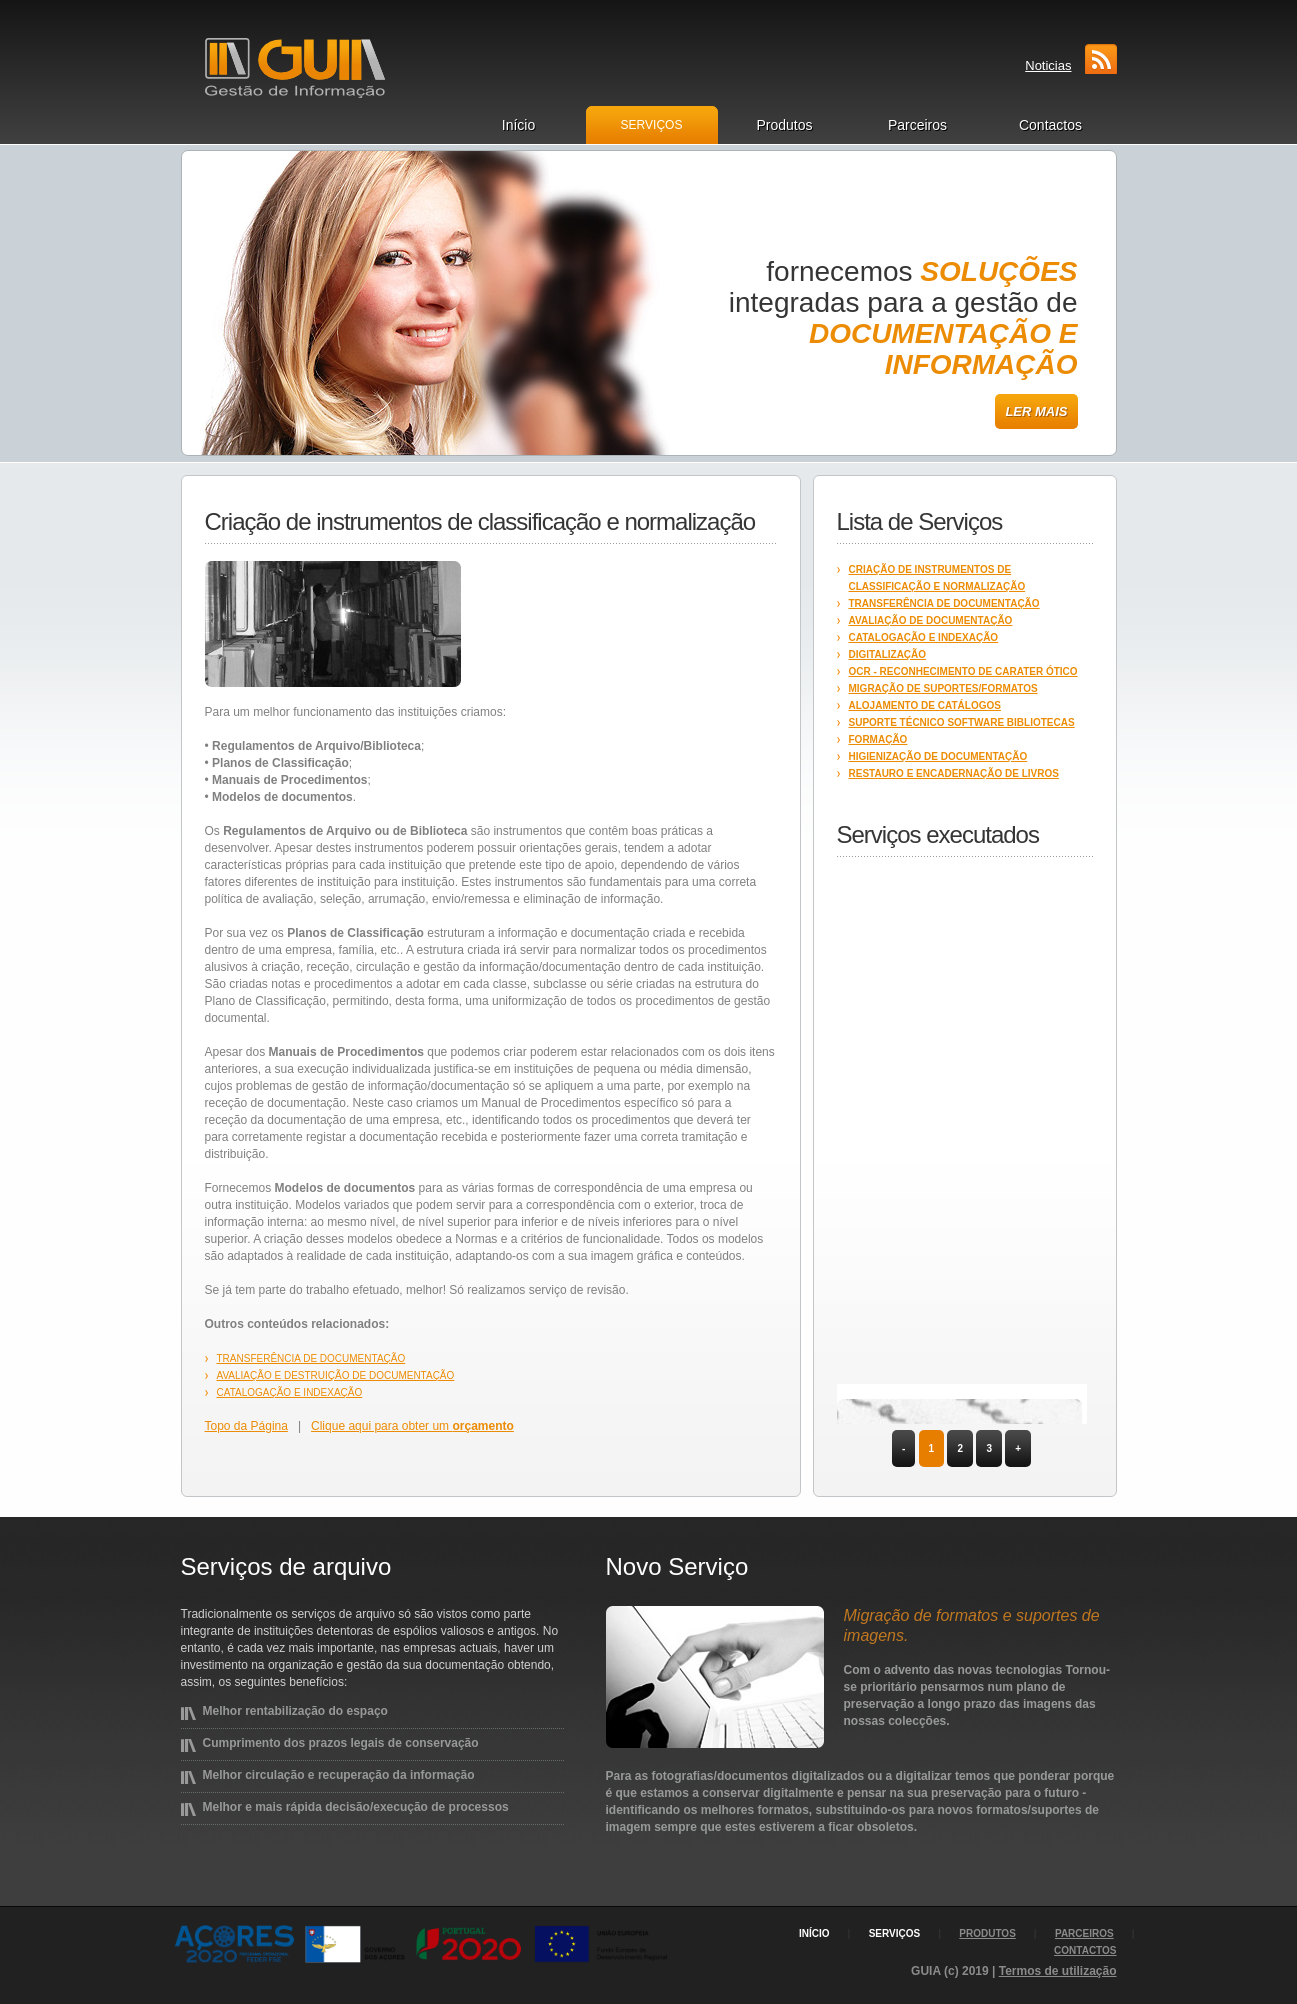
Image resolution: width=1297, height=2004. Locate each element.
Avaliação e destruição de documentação (336, 1375)
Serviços (652, 125)
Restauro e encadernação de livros (954, 773)
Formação (878, 739)
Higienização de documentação (938, 756)
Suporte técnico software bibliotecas (962, 722)
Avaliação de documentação (931, 620)
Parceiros (917, 125)
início (814, 1933)
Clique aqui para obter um (412, 1426)
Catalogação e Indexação (290, 1392)
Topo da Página (246, 1426)
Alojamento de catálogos (925, 705)
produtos (987, 1933)
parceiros (1084, 1933)
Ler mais (1036, 411)
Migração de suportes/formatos (943, 688)
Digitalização (888, 654)
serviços (895, 1933)
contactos (1085, 1950)
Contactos (1050, 125)
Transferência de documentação (311, 1358)
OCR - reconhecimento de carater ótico (963, 671)
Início (518, 125)
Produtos (784, 125)
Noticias (1048, 65)
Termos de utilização (1058, 1971)
